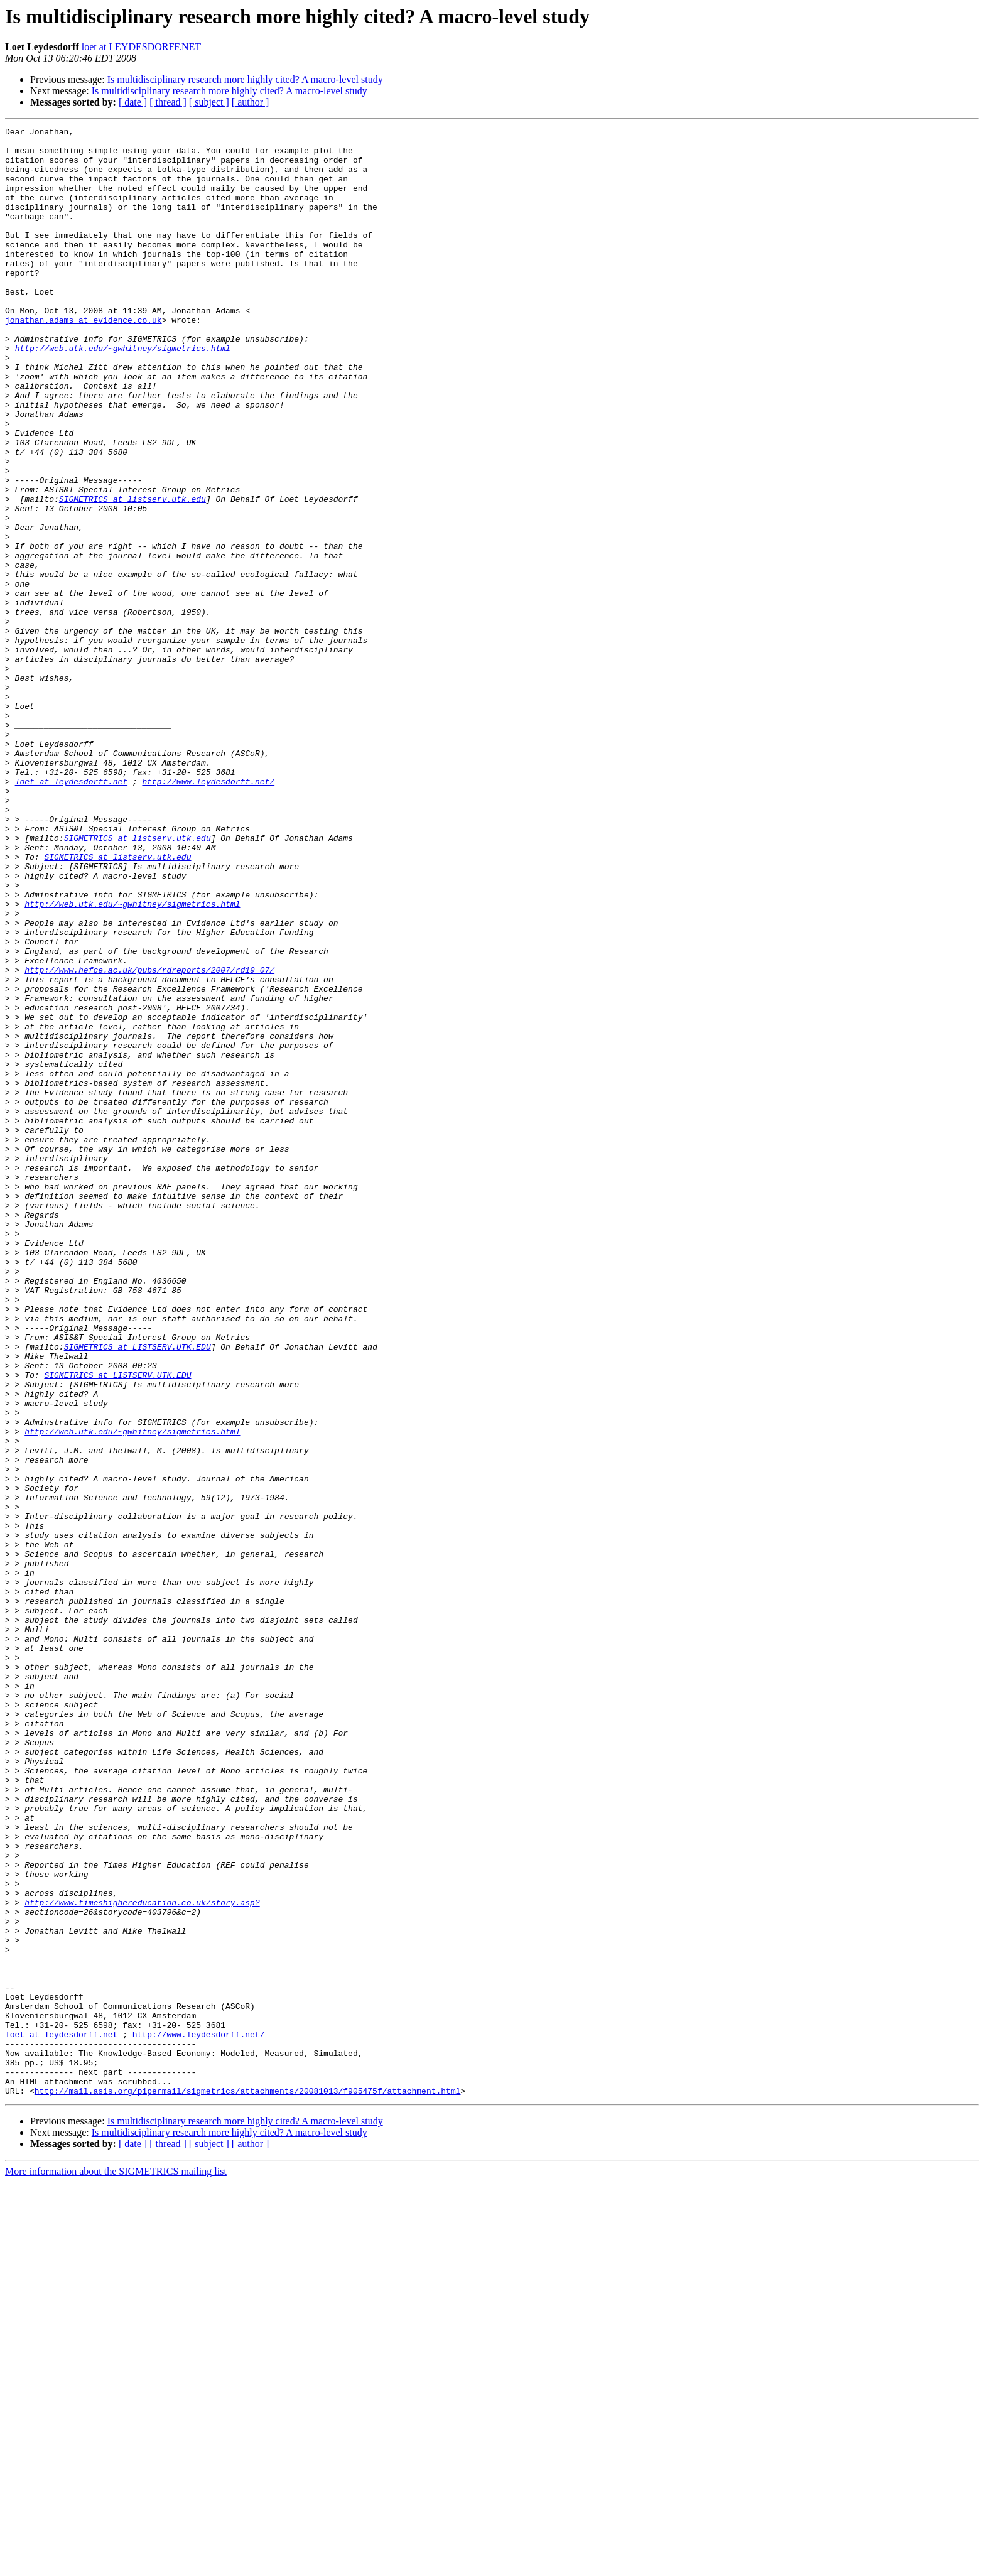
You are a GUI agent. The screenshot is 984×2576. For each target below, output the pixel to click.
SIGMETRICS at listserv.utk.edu (132, 574)
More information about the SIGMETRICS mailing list (116, 2565)
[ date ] (133, 102)
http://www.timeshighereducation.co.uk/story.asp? (141, 2258)
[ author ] (250, 102)
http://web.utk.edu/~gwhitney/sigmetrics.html (122, 393)
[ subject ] (209, 102)
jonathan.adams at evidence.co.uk (83, 359)
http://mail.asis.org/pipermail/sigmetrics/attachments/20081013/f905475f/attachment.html (248, 2484)
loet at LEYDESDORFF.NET (141, 46)
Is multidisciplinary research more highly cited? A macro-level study (245, 79)
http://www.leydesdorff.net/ (208, 913)
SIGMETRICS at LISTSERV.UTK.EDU (137, 1591)
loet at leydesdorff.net (71, 913)
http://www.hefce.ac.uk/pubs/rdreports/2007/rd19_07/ (149, 1139)
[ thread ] (168, 102)
